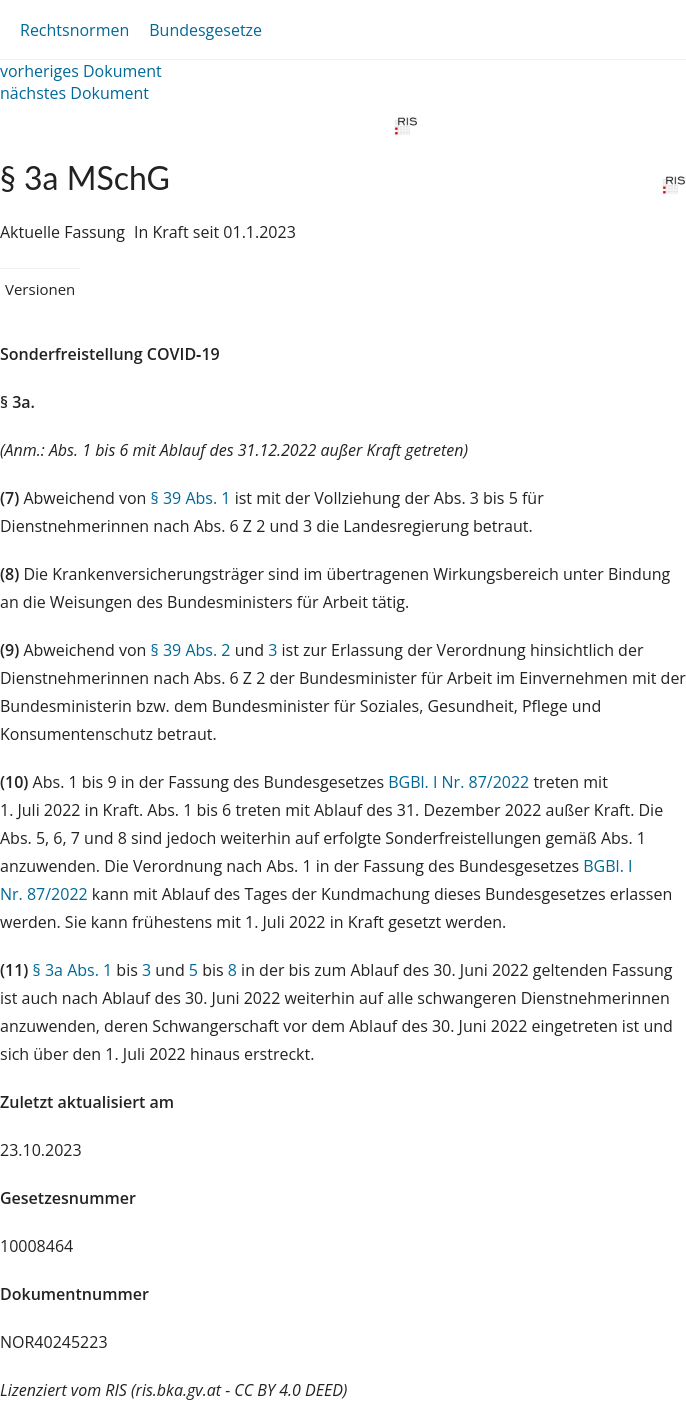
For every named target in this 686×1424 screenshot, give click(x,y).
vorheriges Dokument (81, 71)
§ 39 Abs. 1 (191, 498)
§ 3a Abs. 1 (73, 970)
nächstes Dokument (74, 93)
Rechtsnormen (74, 30)
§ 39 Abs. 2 (191, 650)
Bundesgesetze (205, 30)
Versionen (40, 289)
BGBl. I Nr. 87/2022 (458, 782)
